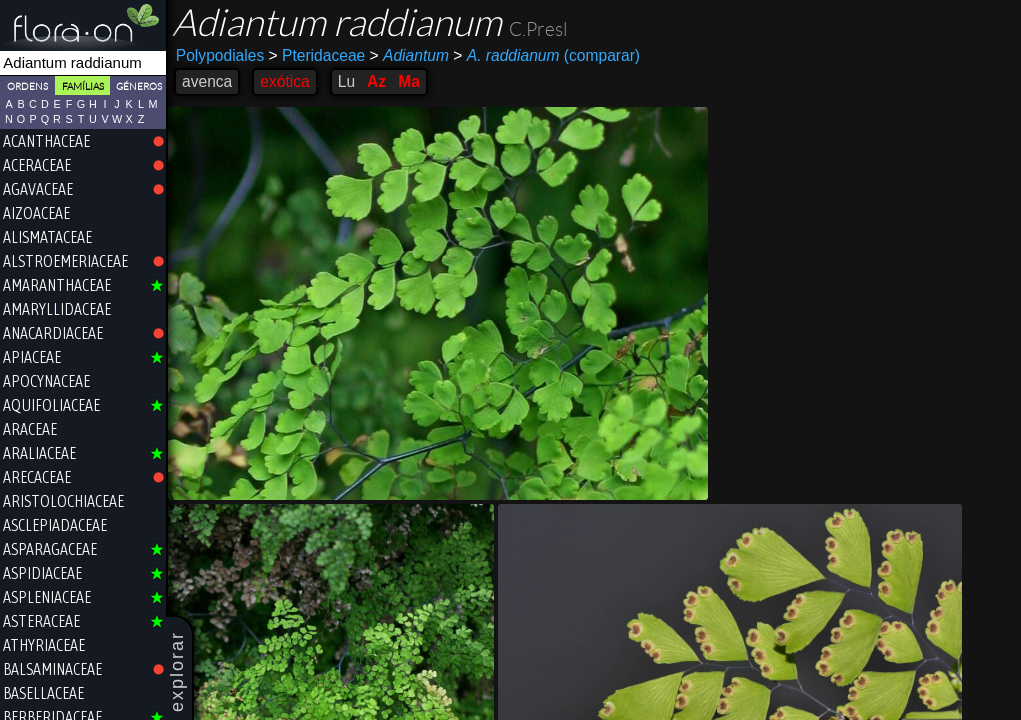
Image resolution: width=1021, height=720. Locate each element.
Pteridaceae (317, 55)
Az (376, 81)
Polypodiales (220, 55)
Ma (409, 81)
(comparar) (546, 56)
